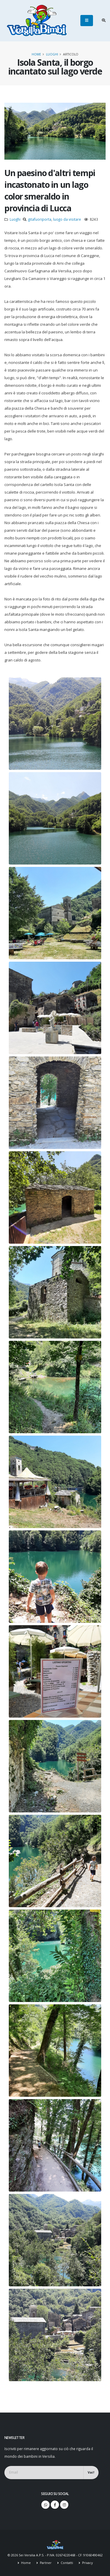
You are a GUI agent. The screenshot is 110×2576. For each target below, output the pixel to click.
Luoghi (52, 54)
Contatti (66, 2563)
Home (36, 54)
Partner (45, 2563)
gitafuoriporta (39, 219)
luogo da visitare (67, 219)
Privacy (87, 2563)
